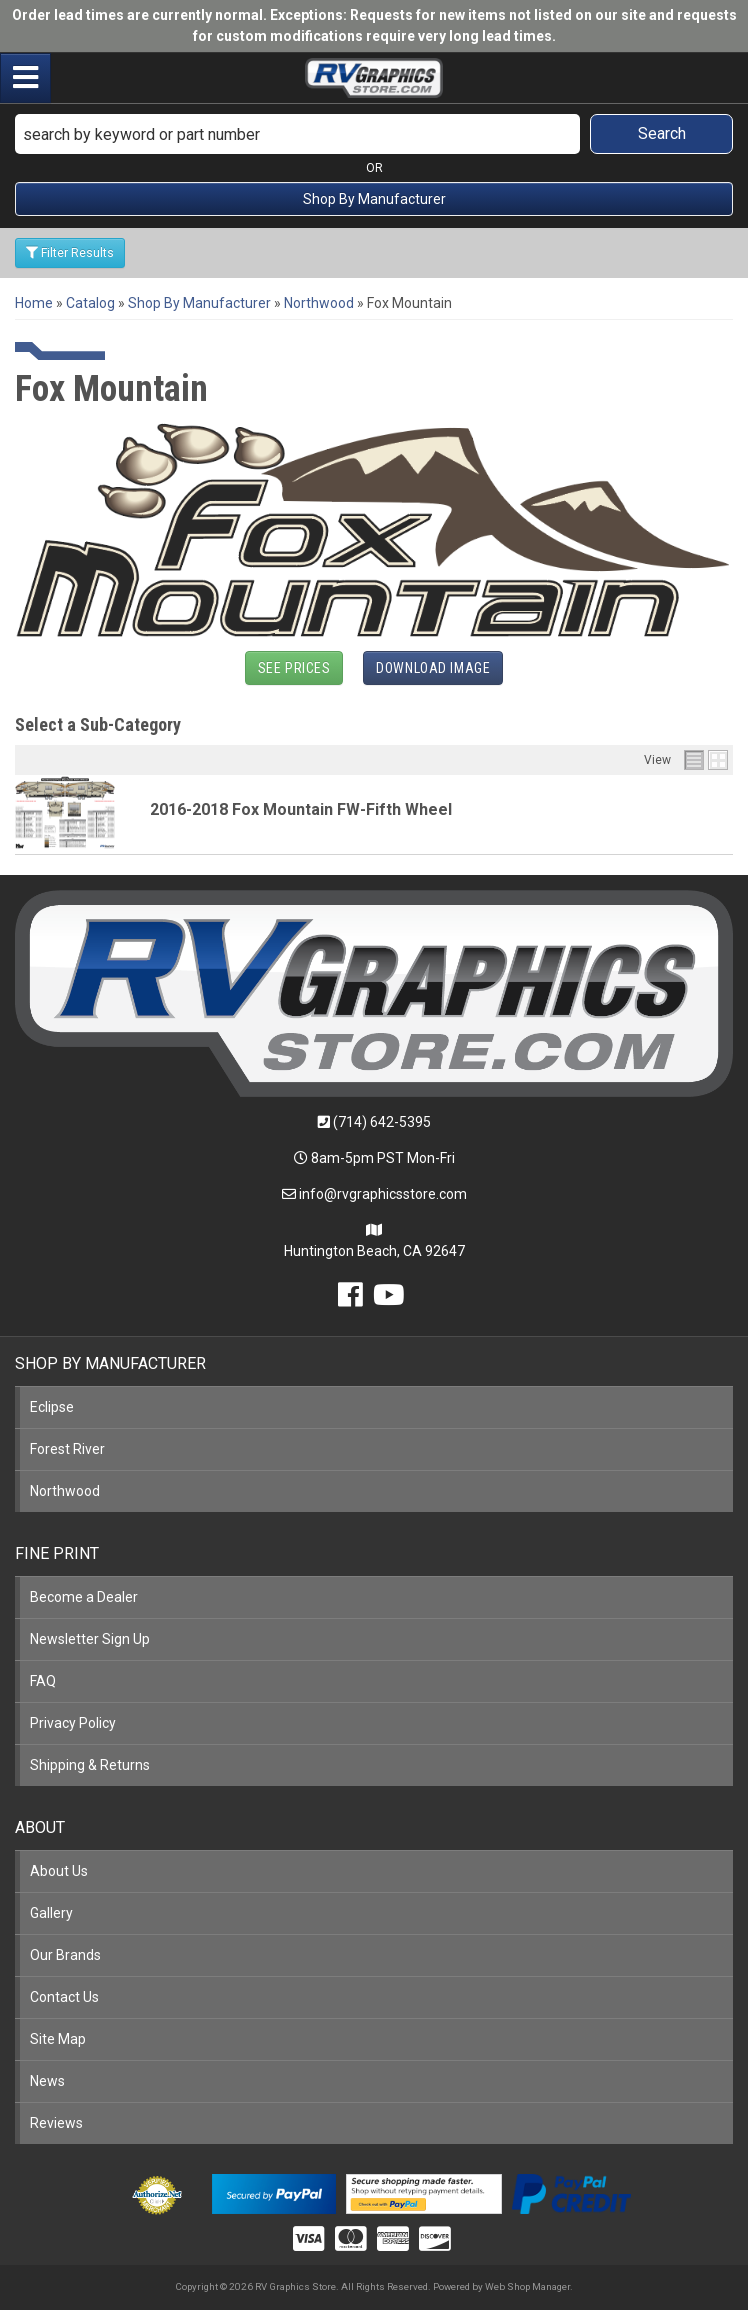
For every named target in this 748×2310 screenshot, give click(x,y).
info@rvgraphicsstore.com (383, 1194)
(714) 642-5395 (382, 1122)
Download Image (433, 668)
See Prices (294, 668)
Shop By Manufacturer (374, 199)
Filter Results (70, 253)
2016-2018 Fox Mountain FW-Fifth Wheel (301, 809)
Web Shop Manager (527, 2286)
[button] (374, 134)
